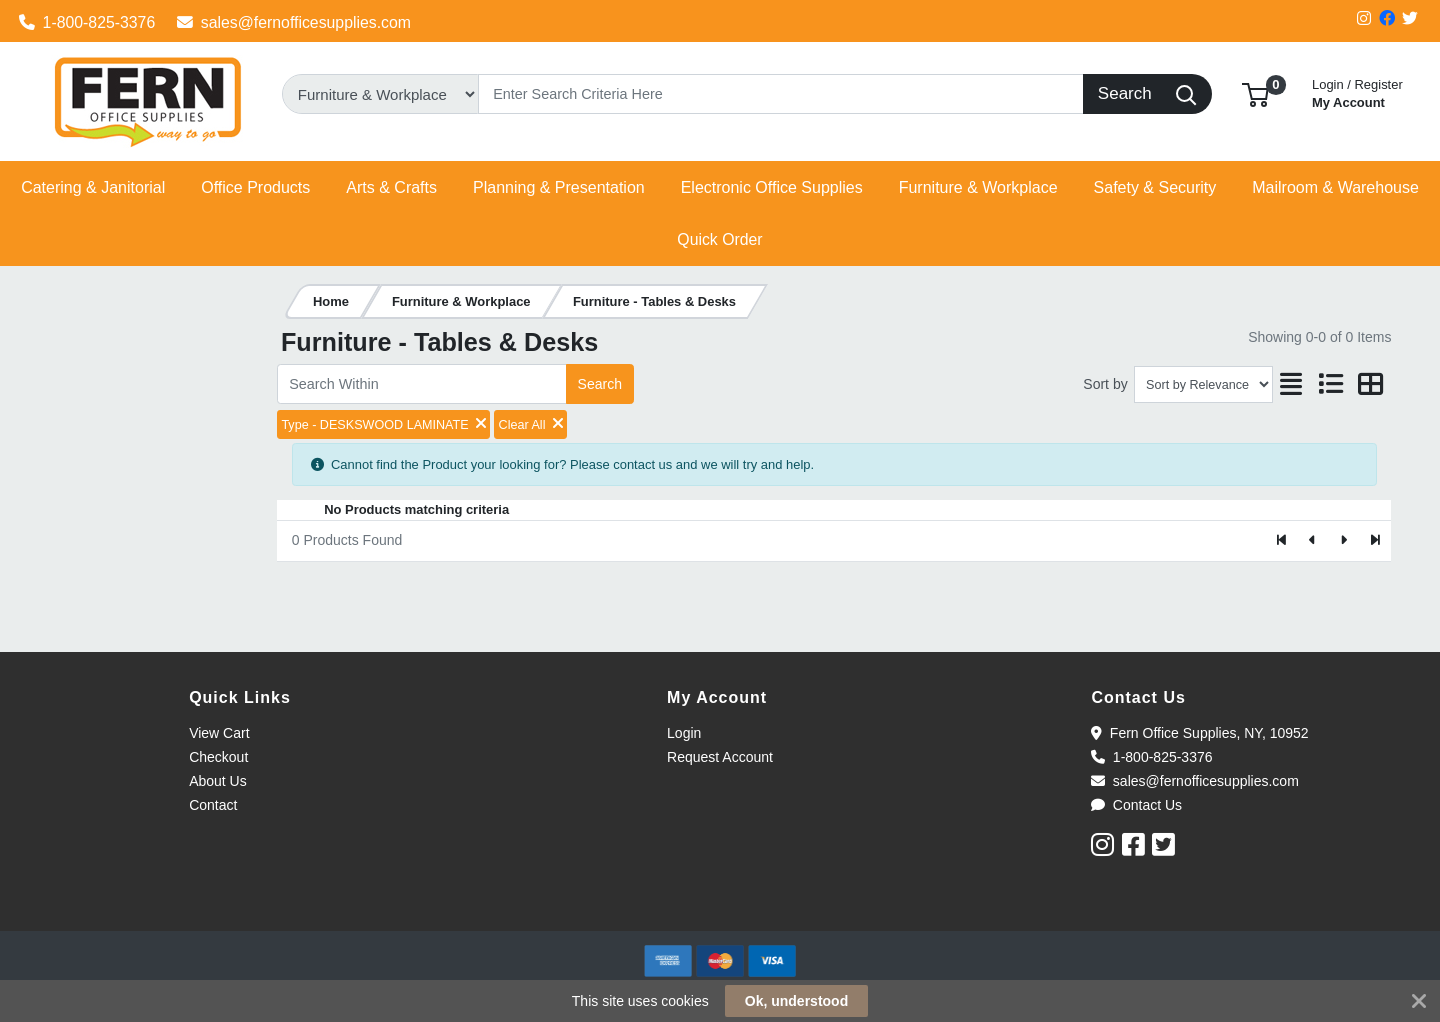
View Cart (219, 733)
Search (600, 384)
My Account (1357, 91)
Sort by (1105, 384)
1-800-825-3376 (87, 22)
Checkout (218, 757)
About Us (218, 781)
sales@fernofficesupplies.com (294, 22)
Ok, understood (796, 1001)
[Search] (781, 94)
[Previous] (1313, 541)
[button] (1255, 93)
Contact (213, 805)
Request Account (720, 757)
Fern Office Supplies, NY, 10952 (1199, 733)
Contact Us (1136, 805)
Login (684, 733)
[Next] (1343, 541)
